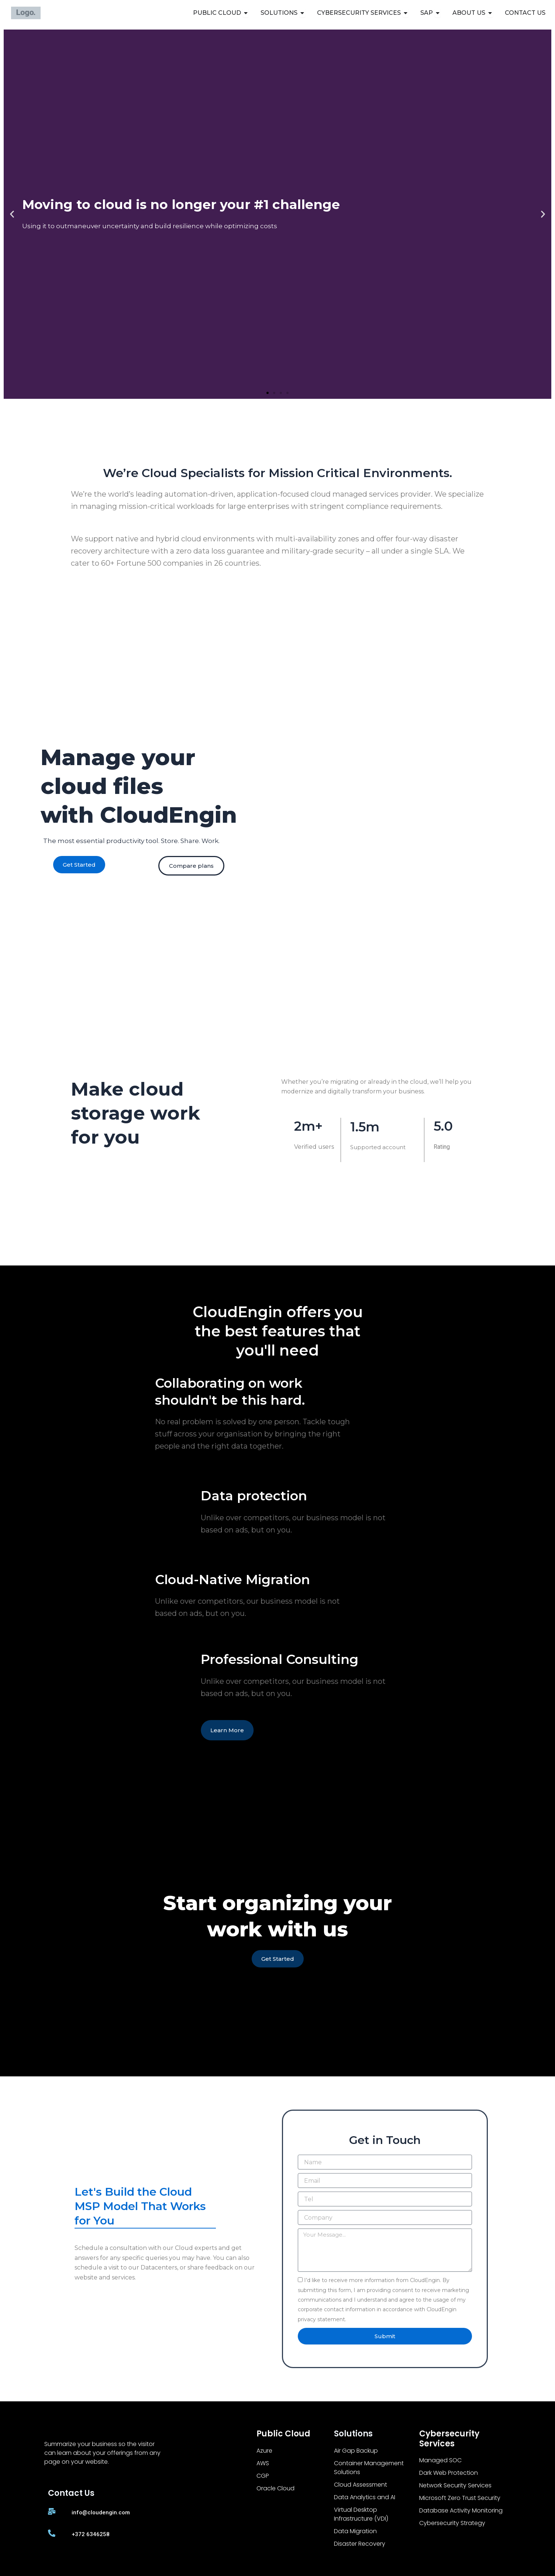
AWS (262, 2463)
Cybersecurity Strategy (452, 2523)
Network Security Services (455, 2485)
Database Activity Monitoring (461, 2510)
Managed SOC (440, 2460)
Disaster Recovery (359, 2543)
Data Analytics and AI (364, 2497)
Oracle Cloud (275, 2488)
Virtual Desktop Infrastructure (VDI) (361, 2514)
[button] (12, 214)
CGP (262, 2475)
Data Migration (355, 2531)
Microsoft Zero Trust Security (459, 2498)
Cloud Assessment (360, 2484)
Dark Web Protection (448, 2473)
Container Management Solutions (369, 2467)
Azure (264, 2450)
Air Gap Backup (356, 2450)
